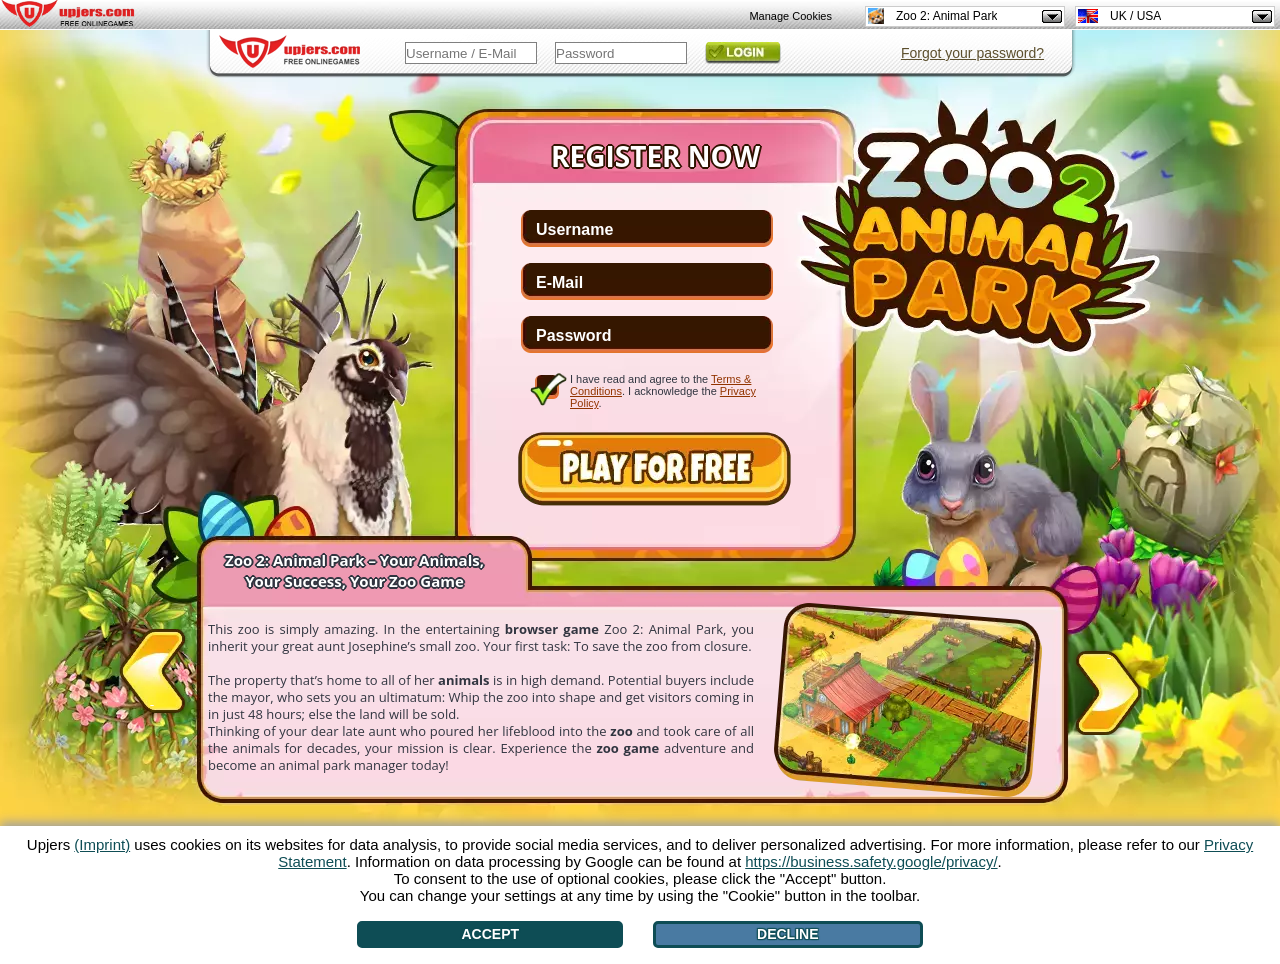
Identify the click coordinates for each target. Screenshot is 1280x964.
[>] (1109, 689)
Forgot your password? (972, 53)
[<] (152, 675)
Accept (491, 934)
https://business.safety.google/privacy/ (871, 861)
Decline (787, 934)
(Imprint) (102, 844)
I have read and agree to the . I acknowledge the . (663, 390)
